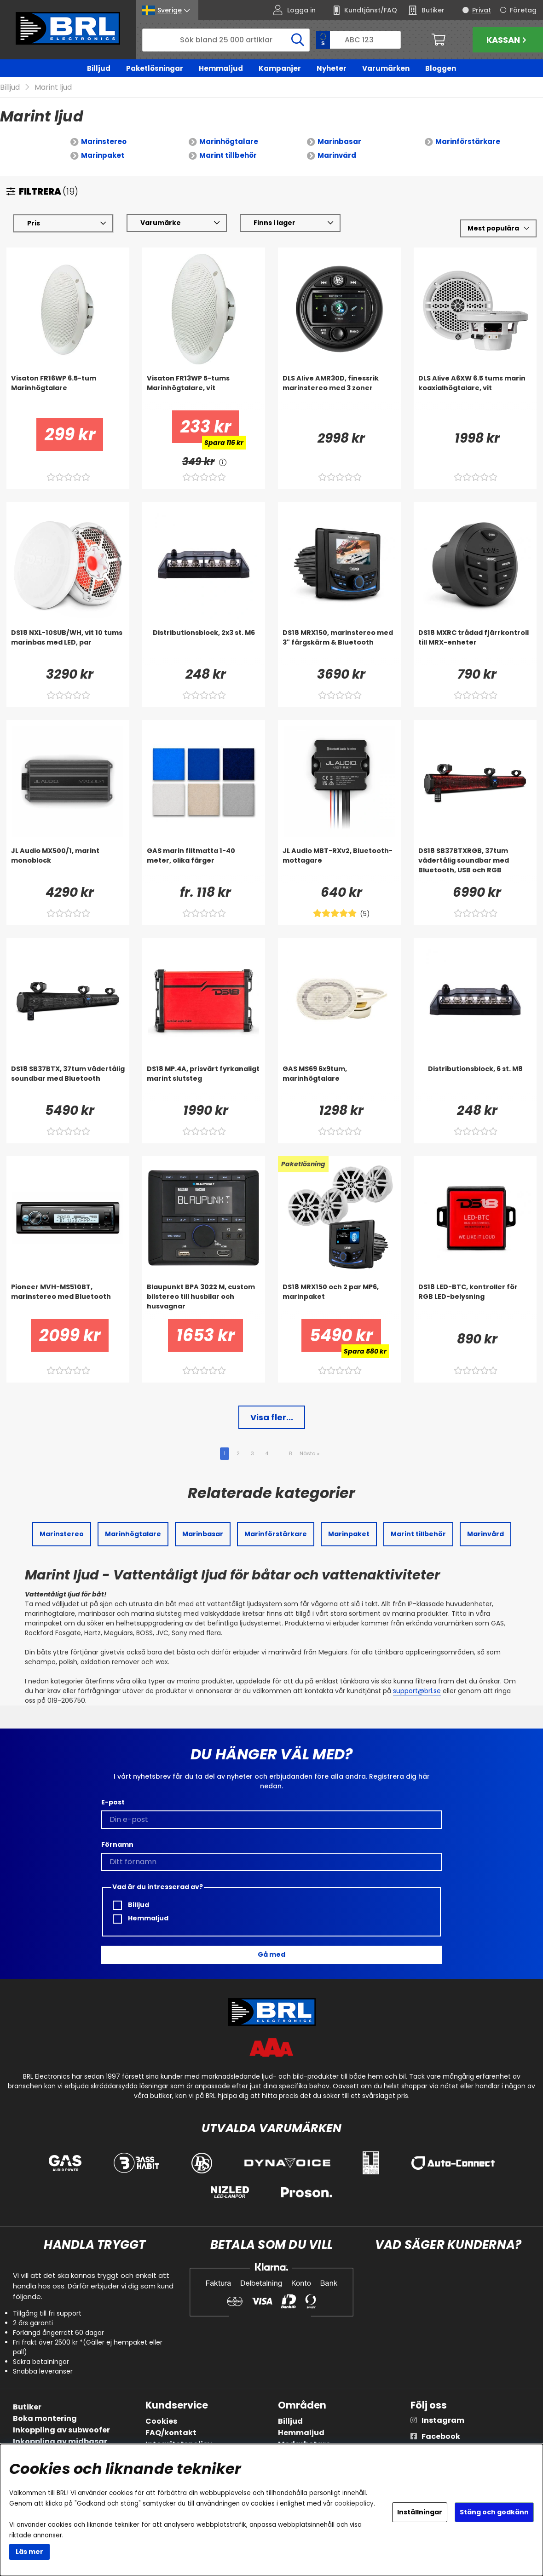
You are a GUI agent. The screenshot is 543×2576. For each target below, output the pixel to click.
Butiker (27, 2407)
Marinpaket (102, 155)
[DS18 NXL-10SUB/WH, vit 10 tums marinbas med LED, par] (67, 646)
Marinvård (337, 155)
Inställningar (419, 2512)
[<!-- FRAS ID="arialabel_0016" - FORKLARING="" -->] (223, 461)
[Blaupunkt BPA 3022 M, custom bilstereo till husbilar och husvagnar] (203, 1300)
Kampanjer (280, 68)
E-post (113, 1802)
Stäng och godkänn (494, 2512)
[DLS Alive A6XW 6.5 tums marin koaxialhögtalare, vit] (475, 392)
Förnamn (117, 1844)
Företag (523, 10)
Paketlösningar (154, 68)
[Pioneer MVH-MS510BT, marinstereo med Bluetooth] (67, 1300)
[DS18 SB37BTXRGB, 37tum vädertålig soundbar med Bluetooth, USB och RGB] (475, 864)
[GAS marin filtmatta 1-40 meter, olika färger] (203, 864)
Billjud (98, 68)
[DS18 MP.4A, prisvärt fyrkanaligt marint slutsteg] (203, 1082)
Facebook (441, 2436)
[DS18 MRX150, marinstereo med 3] (339, 646)
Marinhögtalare (228, 141)
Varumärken (386, 68)
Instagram (443, 2420)
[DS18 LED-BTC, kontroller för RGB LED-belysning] (475, 1300)
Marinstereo (104, 141)
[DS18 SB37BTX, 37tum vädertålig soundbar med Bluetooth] (67, 1082)
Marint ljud (53, 87)
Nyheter (332, 68)
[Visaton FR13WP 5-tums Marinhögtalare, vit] (203, 392)
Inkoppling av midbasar (60, 2441)
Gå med (271, 1954)
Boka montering (45, 2418)
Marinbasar (339, 141)
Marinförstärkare (467, 141)
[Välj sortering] (498, 228)
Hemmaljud (221, 68)
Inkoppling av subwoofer (61, 2430)
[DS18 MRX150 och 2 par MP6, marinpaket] (339, 1300)
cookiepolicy (354, 2503)
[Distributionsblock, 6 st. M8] (475, 1082)
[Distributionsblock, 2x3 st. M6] (203, 646)
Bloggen (440, 68)
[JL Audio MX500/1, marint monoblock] (67, 864)
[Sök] (226, 40)
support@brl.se (417, 1690)
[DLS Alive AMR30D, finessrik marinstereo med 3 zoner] (339, 392)
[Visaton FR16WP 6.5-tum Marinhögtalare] (67, 392)
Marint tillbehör (228, 155)
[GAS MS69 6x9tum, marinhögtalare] (339, 1082)
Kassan (507, 40)
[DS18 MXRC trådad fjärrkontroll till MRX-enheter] (475, 646)
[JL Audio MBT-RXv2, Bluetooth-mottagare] (339, 864)
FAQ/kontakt (170, 2432)
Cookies (161, 2421)
